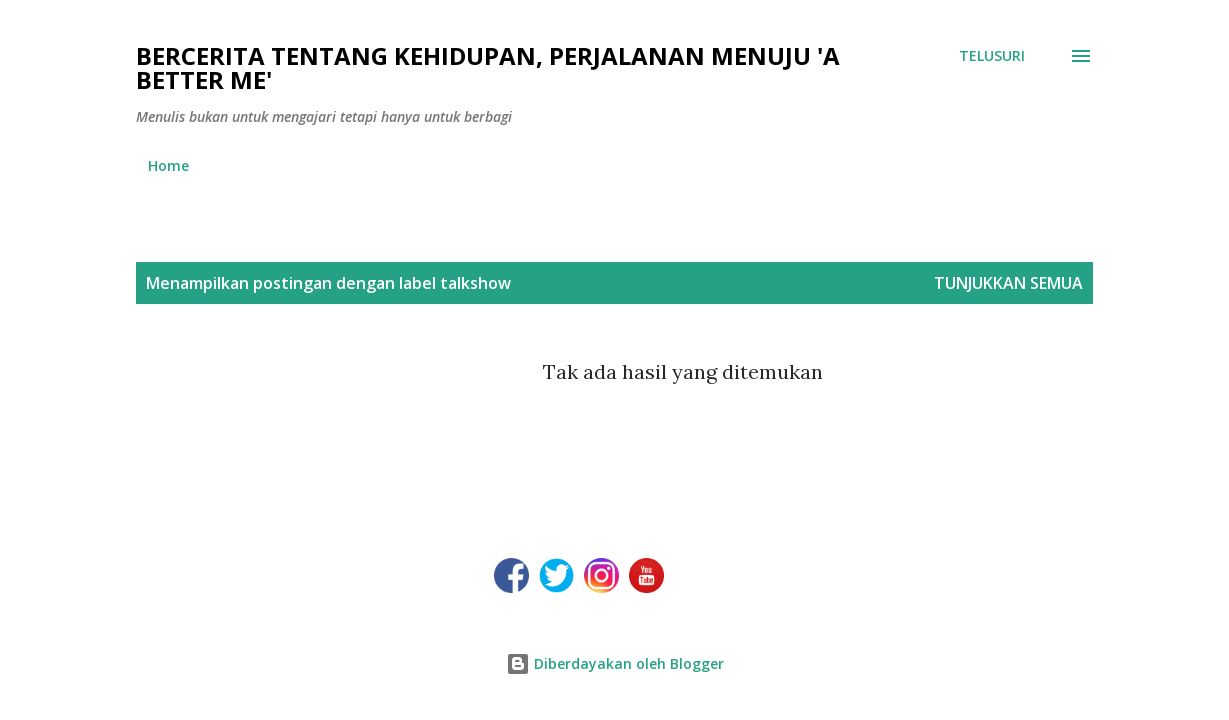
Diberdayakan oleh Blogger (615, 663)
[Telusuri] (992, 56)
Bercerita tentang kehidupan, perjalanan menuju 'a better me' (488, 67)
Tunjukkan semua (1008, 283)
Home (168, 165)
